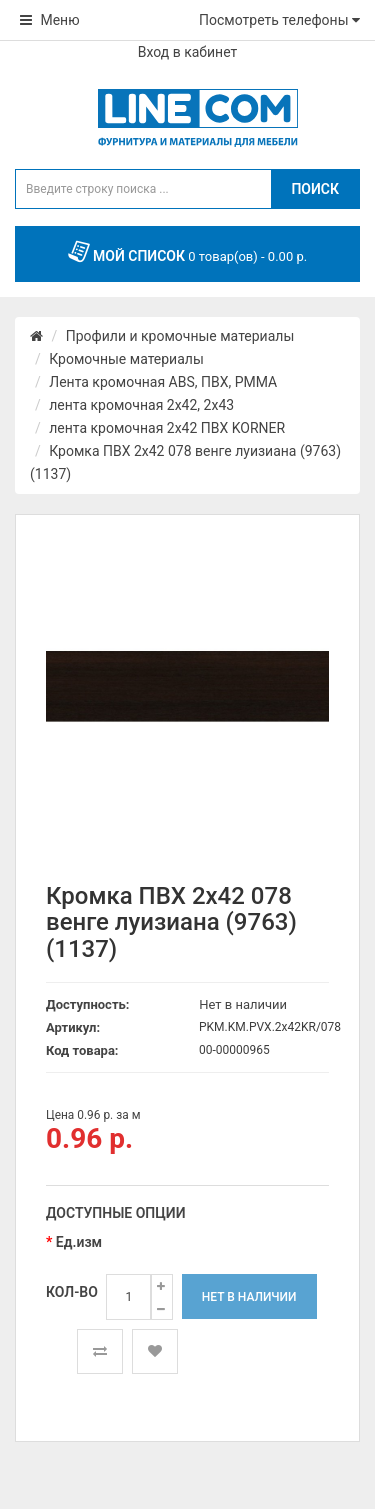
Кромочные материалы (126, 359)
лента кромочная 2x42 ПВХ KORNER (167, 428)
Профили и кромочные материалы (180, 336)
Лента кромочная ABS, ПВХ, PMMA (163, 382)
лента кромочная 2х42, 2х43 (141, 405)
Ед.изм (79, 1242)
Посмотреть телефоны (279, 20)
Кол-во (72, 1292)
